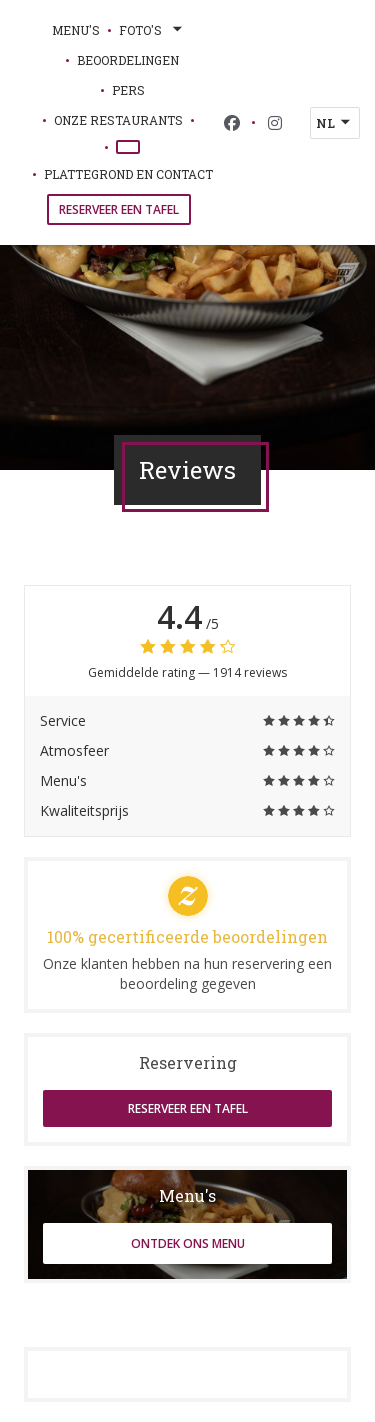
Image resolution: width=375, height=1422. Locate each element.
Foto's (152, 30)
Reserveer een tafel (119, 209)
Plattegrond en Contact (128, 174)
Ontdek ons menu (188, 1243)
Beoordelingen (128, 60)
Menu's (76, 30)
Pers (128, 90)
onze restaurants (118, 120)
